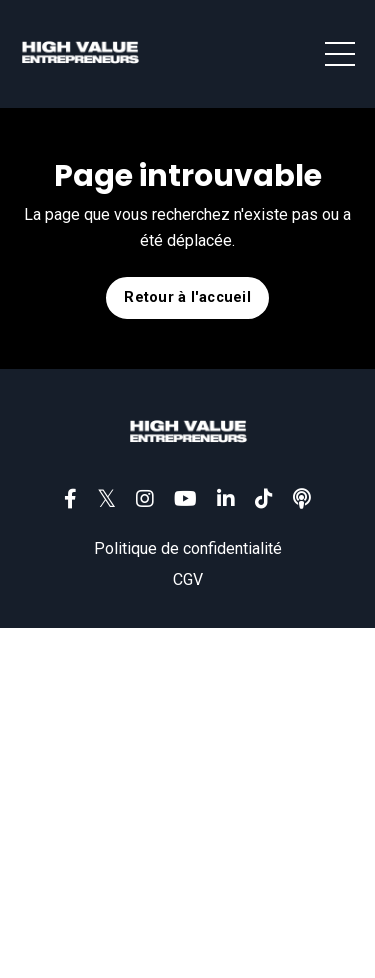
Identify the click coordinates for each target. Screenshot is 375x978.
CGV (188, 579)
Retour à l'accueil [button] (187, 297)
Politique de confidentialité (188, 548)
